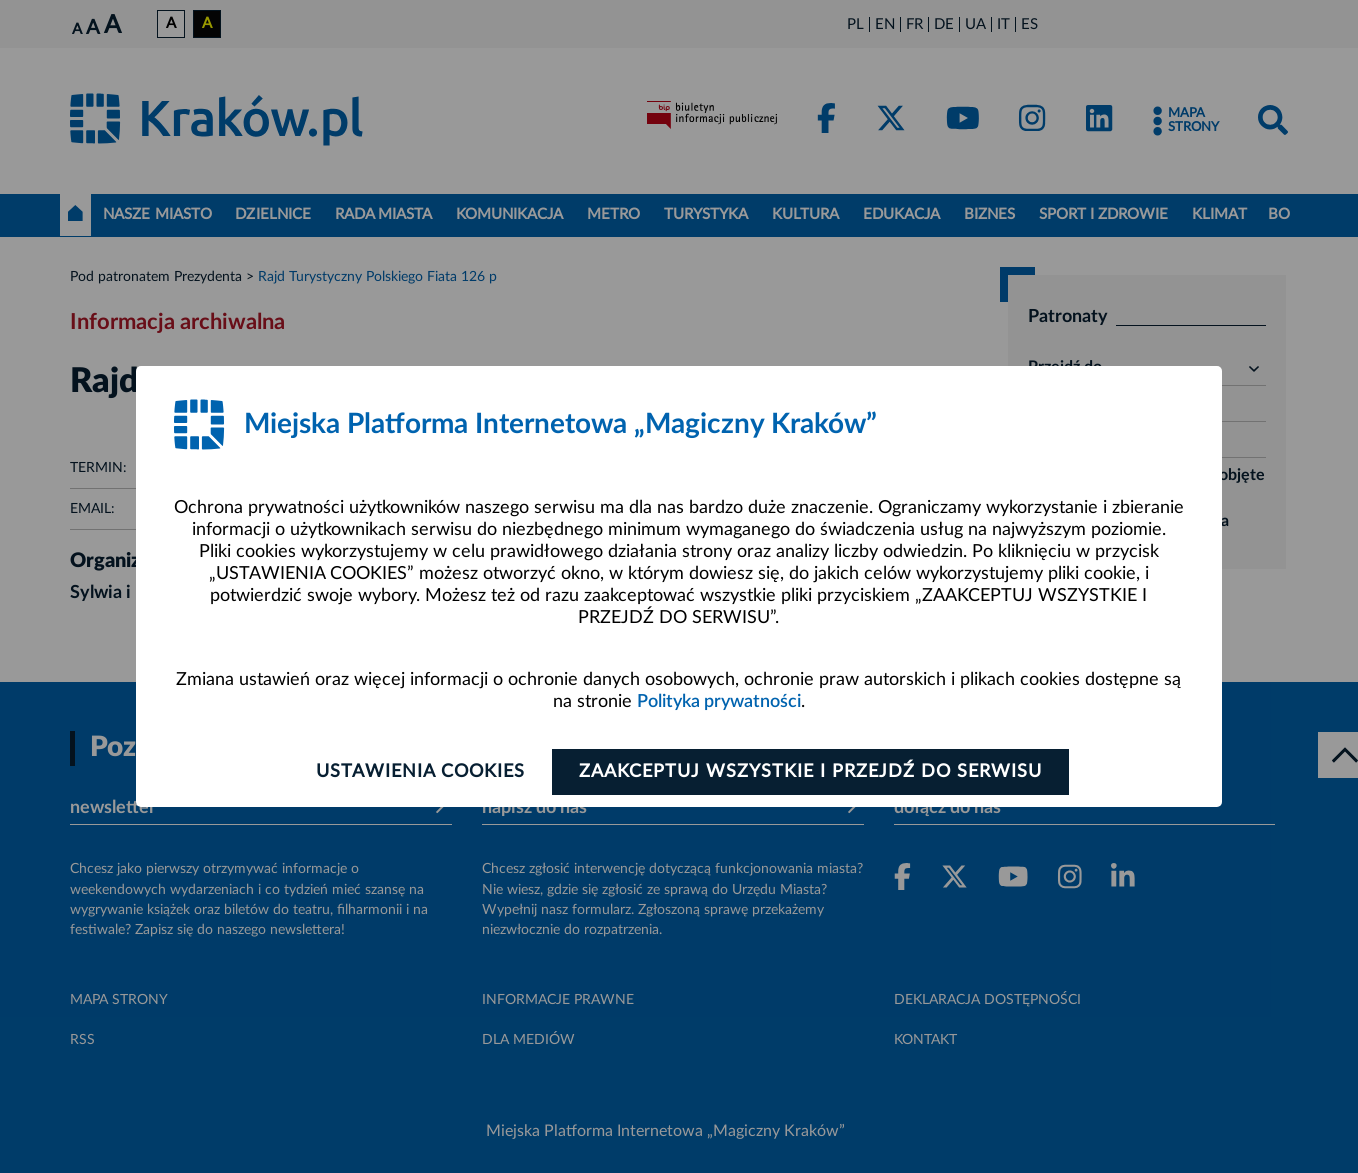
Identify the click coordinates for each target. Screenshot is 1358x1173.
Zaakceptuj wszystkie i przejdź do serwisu (810, 772)
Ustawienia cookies (420, 772)
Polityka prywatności (719, 702)
